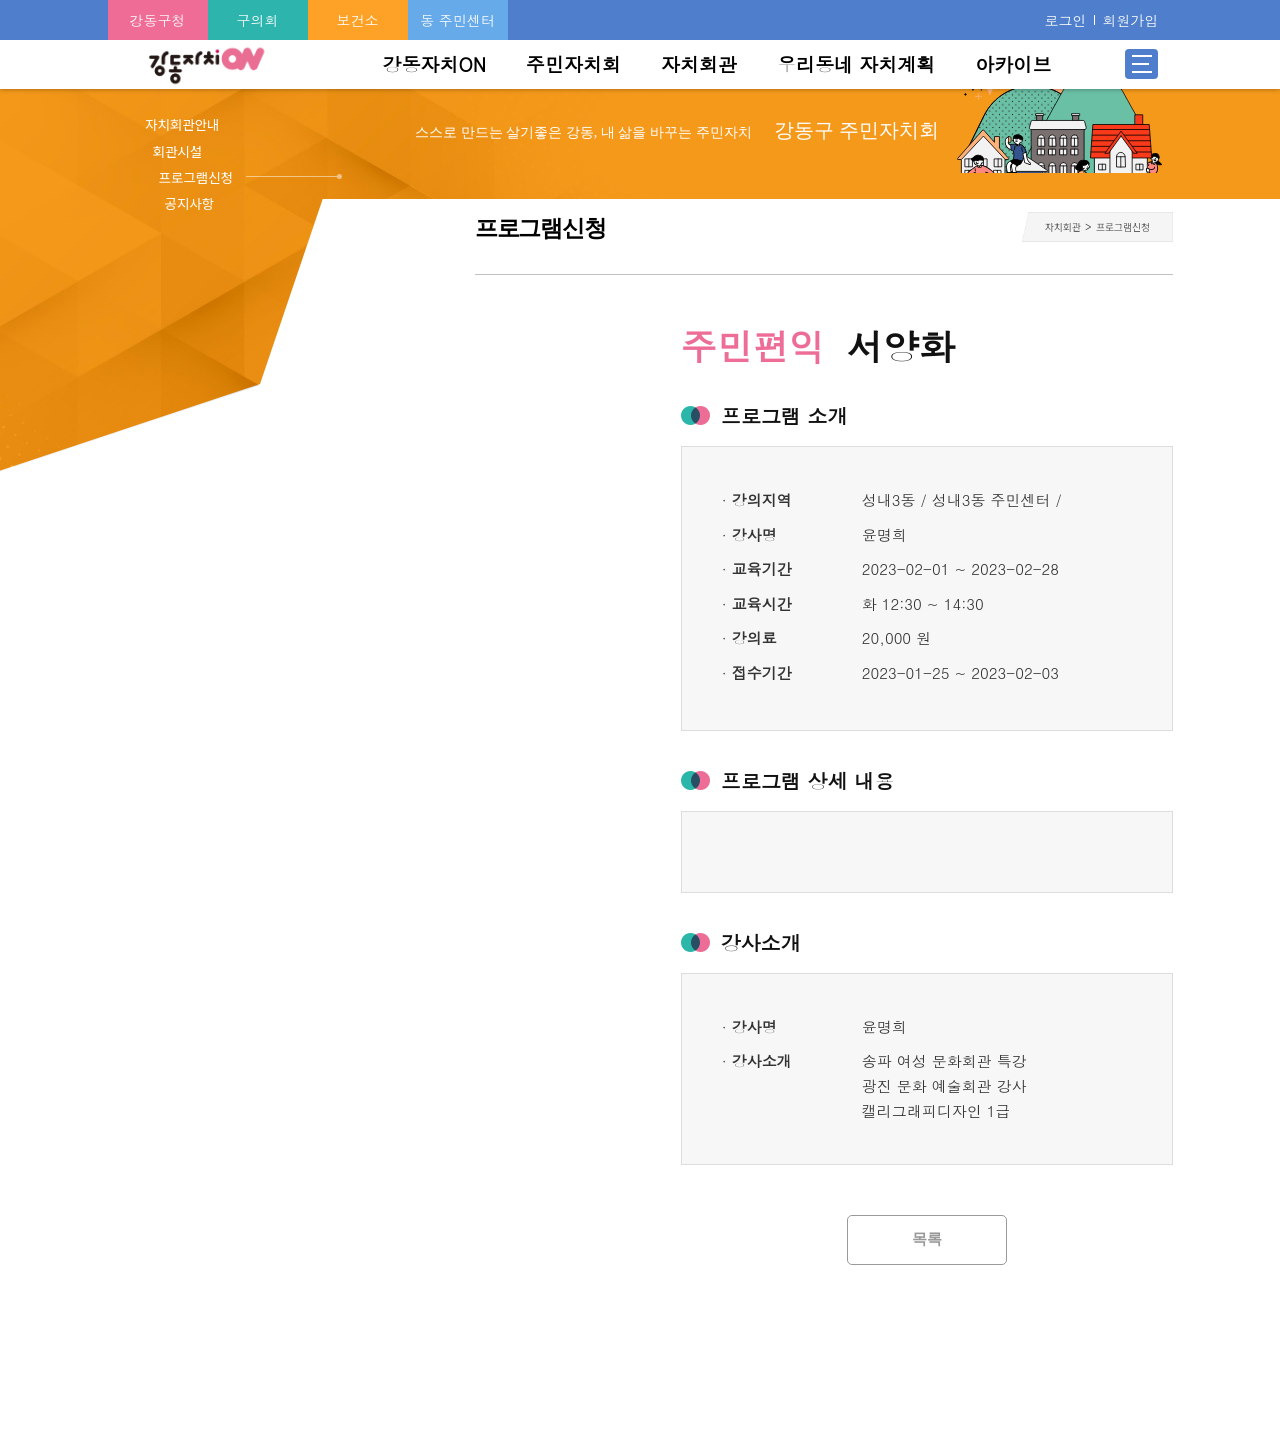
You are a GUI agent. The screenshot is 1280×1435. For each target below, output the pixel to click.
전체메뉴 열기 (1142, 64)
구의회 (258, 20)
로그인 (1065, 20)
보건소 (358, 20)
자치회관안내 (182, 124)
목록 (927, 1239)
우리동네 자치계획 (856, 63)
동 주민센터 (457, 20)
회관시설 (178, 151)
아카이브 (1013, 63)
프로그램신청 (196, 177)
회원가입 (1130, 20)
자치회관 (699, 63)
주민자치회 (573, 63)
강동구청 (158, 20)
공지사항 (190, 203)
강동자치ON (434, 63)
